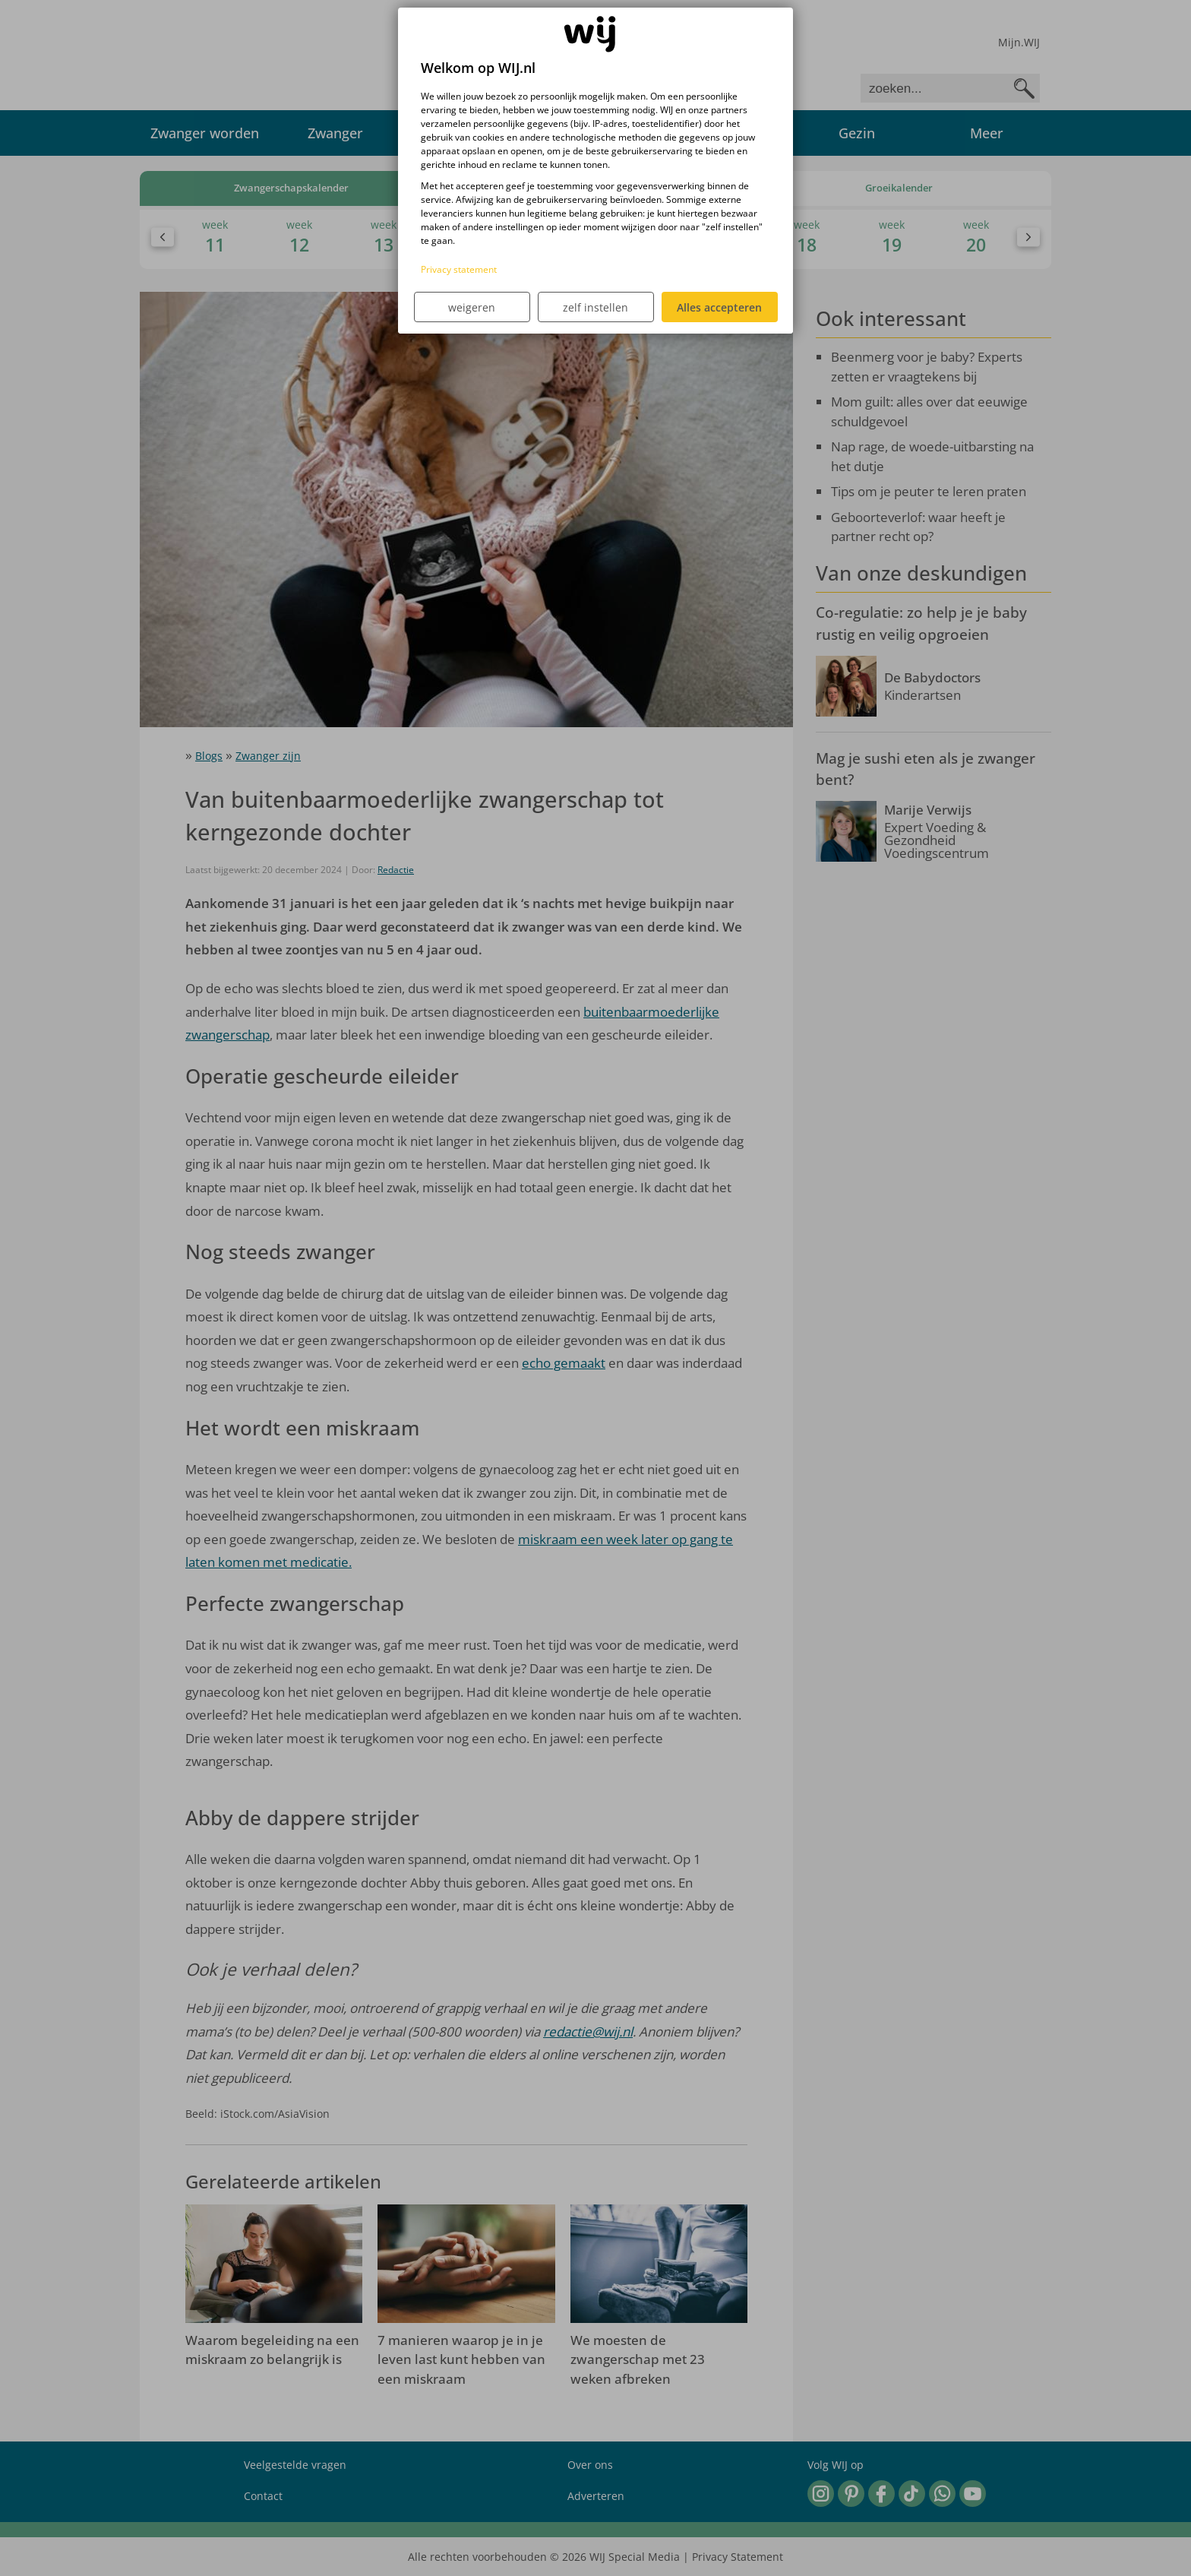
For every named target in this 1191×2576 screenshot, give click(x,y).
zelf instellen (595, 307)
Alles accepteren (719, 307)
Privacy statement (459, 269)
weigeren (471, 307)
